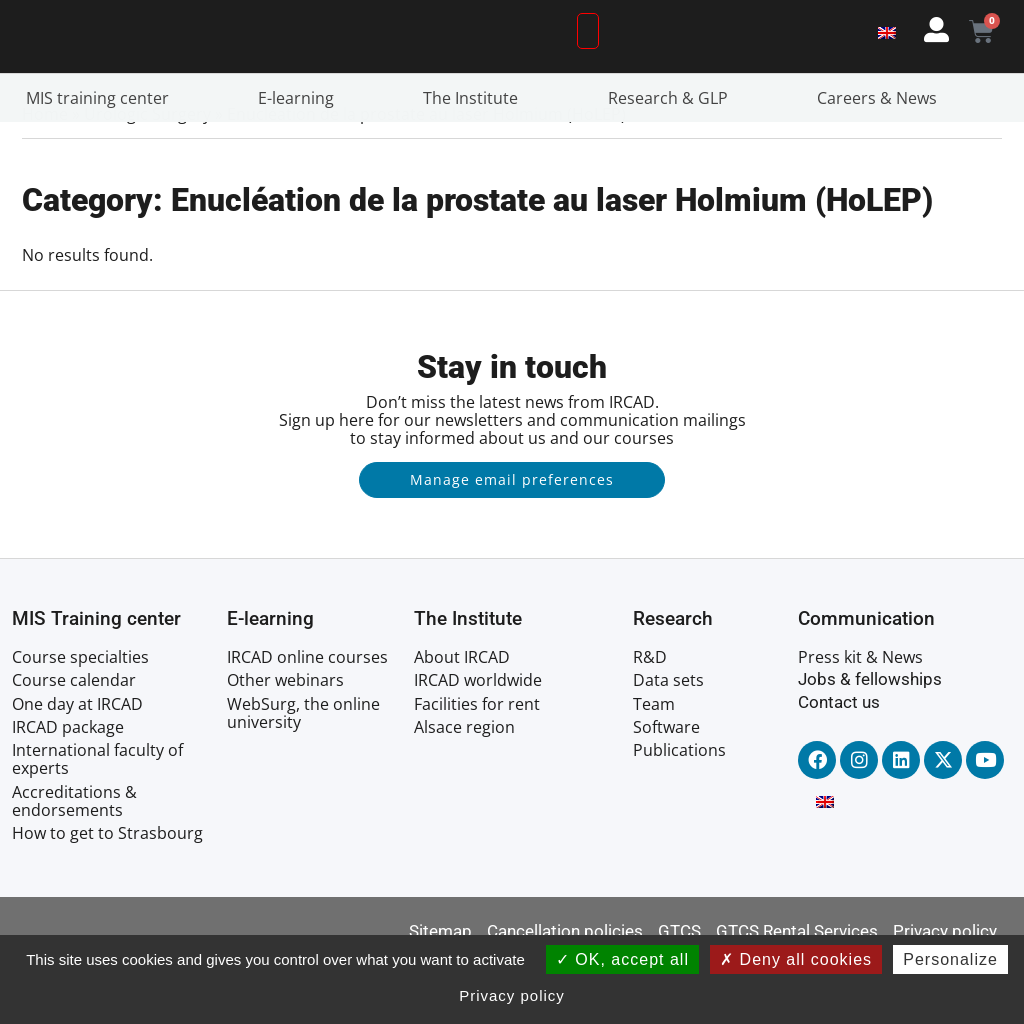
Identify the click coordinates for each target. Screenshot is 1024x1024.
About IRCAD (462, 717)
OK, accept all (622, 959)
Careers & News (882, 158)
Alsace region (464, 787)
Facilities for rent (477, 764)
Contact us (839, 762)
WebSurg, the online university (303, 773)
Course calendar (74, 741)
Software (666, 787)
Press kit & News (860, 717)
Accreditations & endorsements (74, 861)
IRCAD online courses (307, 717)
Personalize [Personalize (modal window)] (950, 959)
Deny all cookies (796, 959)
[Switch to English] (887, 61)
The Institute (475, 158)
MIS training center (102, 158)
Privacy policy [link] (512, 995)
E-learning (301, 158)
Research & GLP (673, 158)
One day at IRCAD (77, 764)
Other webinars (285, 741)
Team (654, 764)
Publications (679, 810)
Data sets (668, 741)
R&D (650, 717)
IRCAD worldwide (478, 741)
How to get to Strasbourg (107, 893)
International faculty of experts (97, 819)
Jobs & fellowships (870, 740)
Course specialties (80, 717)
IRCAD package (68, 787)
